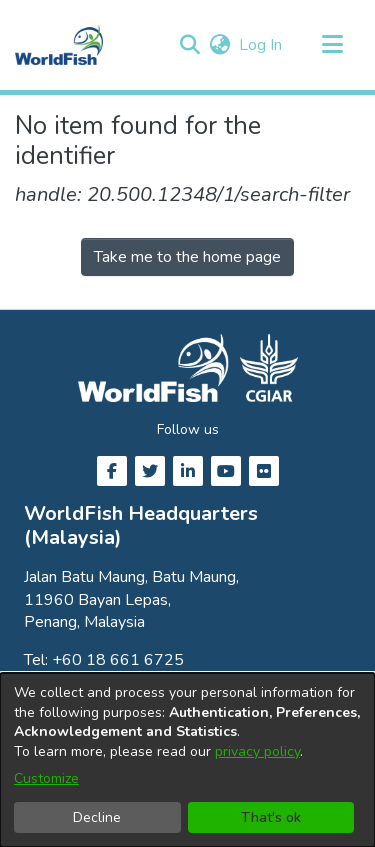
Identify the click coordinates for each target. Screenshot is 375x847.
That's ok (271, 817)
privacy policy (257, 751)
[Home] (59, 45)
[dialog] (187, 760)
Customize (46, 778)
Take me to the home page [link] (187, 257)
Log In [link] (261, 45)
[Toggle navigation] (332, 45)
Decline (97, 817)
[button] (189, 45)
